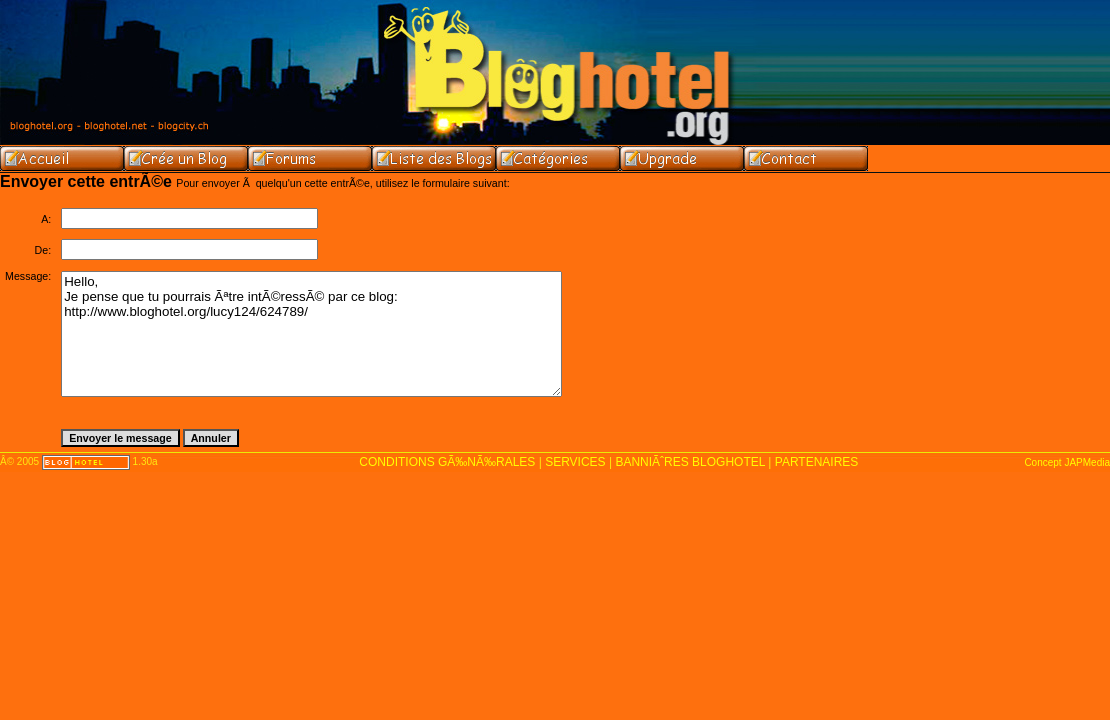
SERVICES (575, 462)
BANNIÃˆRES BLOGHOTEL (690, 462)
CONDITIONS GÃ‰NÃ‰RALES (447, 462)
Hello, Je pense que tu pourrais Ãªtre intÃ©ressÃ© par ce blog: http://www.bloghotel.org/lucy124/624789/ (311, 334)
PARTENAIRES (817, 462)
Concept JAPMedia (1067, 462)
